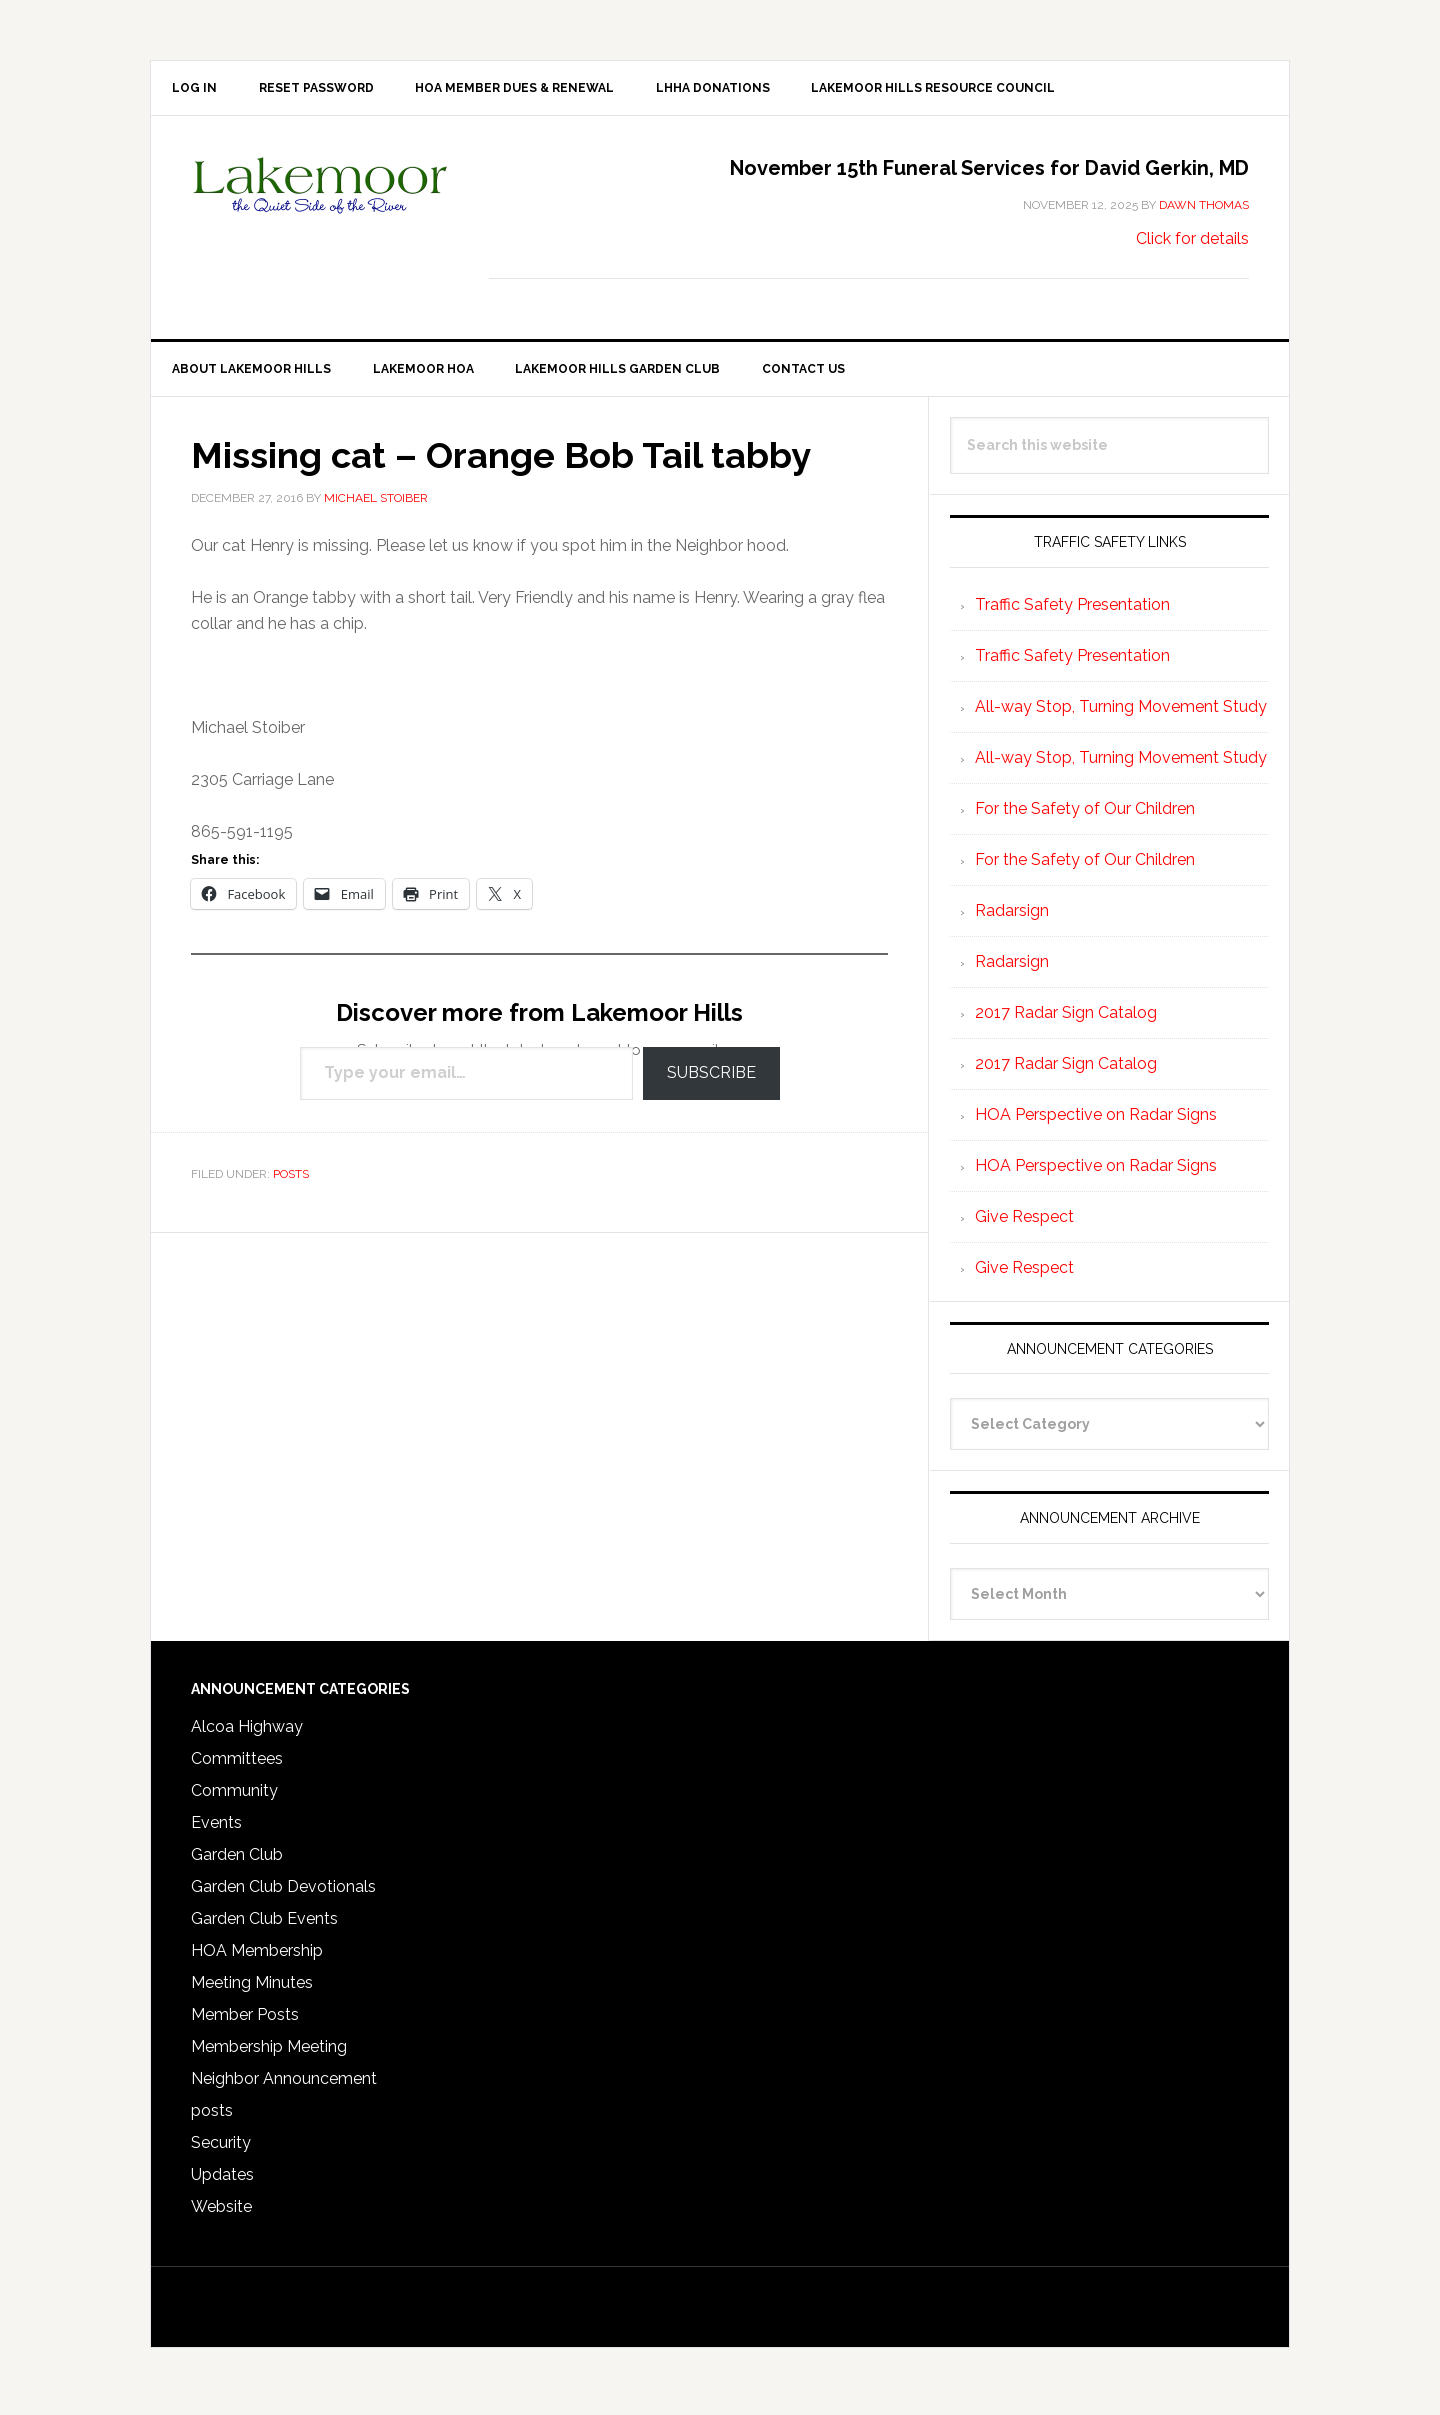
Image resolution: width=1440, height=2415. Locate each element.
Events (216, 1829)
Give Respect (1024, 1223)
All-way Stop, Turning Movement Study (1121, 713)
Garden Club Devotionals (283, 1893)
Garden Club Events (264, 1925)
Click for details (1192, 242)
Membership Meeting (269, 2053)
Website (221, 2213)
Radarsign (1012, 917)
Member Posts (245, 2021)
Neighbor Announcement (284, 2085)
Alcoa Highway (247, 1733)
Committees (237, 1765)
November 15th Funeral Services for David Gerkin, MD (989, 172)
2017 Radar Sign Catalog (1066, 1019)
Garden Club (237, 1861)
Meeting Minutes (252, 1989)
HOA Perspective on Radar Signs (1096, 1121)
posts (291, 1181)
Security (221, 2149)
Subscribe (711, 1080)
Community (234, 1797)
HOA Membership (257, 1957)
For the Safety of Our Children (1085, 815)
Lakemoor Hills (321, 205)
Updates (222, 2181)
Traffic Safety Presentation (1072, 611)
